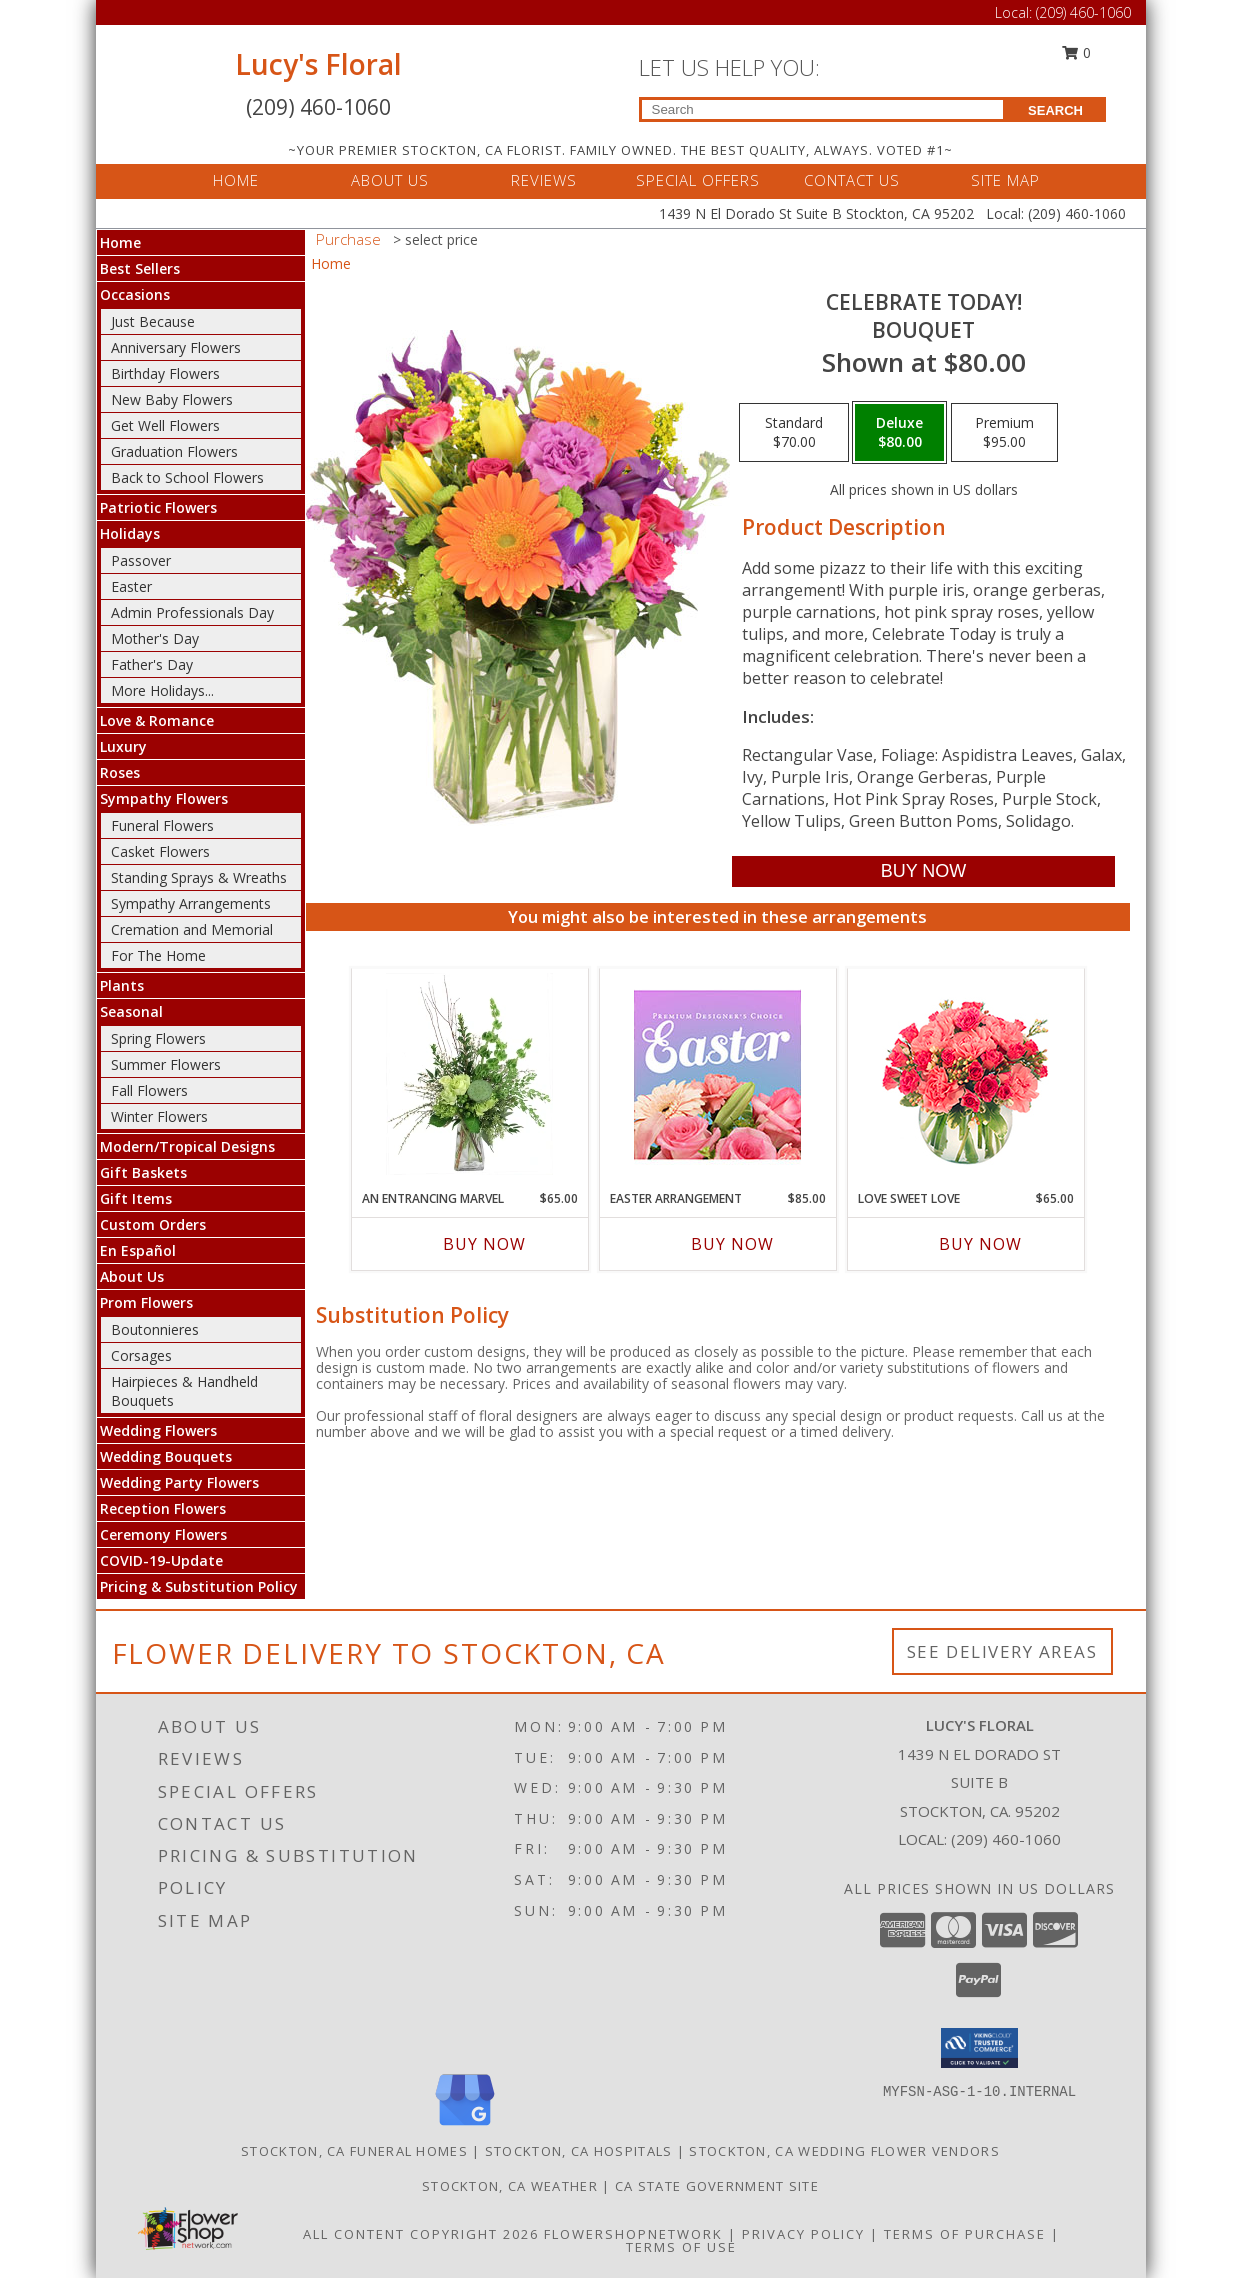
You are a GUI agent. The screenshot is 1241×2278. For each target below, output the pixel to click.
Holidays (130, 533)
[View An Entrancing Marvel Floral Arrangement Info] (469, 1074)
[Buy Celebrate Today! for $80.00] (923, 871)
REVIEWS (544, 180)
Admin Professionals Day (192, 612)
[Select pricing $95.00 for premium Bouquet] (1004, 433)
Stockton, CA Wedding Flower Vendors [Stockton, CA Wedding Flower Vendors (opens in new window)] (844, 2151)
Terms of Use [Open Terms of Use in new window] (681, 2247)
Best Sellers (140, 268)
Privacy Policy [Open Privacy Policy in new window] (803, 2234)
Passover (141, 560)
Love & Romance (157, 720)
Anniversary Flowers (176, 347)
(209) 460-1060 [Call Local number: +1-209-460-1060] (1083, 12)
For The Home (158, 955)
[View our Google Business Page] (465, 2126)
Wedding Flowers (158, 1430)
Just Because (153, 321)
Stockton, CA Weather (510, 2186)
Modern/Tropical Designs (187, 1146)
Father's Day (152, 664)
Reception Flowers (163, 1508)
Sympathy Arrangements (191, 903)
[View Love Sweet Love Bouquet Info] (965, 1074)
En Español (138, 1250)
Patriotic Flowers (158, 507)
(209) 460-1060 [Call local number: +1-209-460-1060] (1006, 1839)
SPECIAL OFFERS (698, 180)
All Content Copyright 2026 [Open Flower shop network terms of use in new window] (421, 2234)
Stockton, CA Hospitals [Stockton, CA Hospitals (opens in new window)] (579, 2151)
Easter (131, 586)
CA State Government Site (717, 2186)
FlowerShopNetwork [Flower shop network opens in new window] (633, 2234)
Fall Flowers (149, 1090)
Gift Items (136, 1198)
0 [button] (1076, 52)
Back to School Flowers (187, 477)
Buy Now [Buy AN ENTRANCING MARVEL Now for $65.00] (484, 1244)
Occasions (135, 294)
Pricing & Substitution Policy (199, 1586)
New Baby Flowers (172, 399)
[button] (979, 2048)
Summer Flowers (166, 1064)
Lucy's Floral (318, 64)
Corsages (141, 1355)
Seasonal (131, 1011)
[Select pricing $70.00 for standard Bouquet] (794, 433)
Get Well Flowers (165, 425)
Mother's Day (155, 638)
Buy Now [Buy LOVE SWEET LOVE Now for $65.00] (980, 1244)
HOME (236, 180)
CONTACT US (852, 180)
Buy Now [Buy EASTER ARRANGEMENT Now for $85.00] (732, 1244)
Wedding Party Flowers (179, 1482)
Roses (120, 772)
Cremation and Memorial (192, 929)
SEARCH (1055, 110)
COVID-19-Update (161, 1560)
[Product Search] (822, 109)
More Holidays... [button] (162, 690)
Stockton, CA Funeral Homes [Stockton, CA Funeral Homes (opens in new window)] (354, 2151)
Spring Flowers (158, 1038)
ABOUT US (390, 180)
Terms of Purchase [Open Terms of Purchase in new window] (965, 2234)
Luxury (123, 746)
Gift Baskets (143, 1172)
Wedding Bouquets (166, 1456)
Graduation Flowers (174, 451)
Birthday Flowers (165, 373)
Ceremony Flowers (163, 1534)
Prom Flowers (146, 1302)
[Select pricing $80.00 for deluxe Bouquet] (899, 433)
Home (120, 242)
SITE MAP (1005, 180)
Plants (122, 985)
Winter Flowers (159, 1116)
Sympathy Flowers (164, 798)
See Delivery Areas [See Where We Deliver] (1002, 1651)
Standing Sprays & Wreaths (199, 877)
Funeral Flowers (162, 825)
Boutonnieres (155, 1329)
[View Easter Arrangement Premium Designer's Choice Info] (717, 1074)
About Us (132, 1276)
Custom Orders (153, 1224)
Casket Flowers (160, 851)
